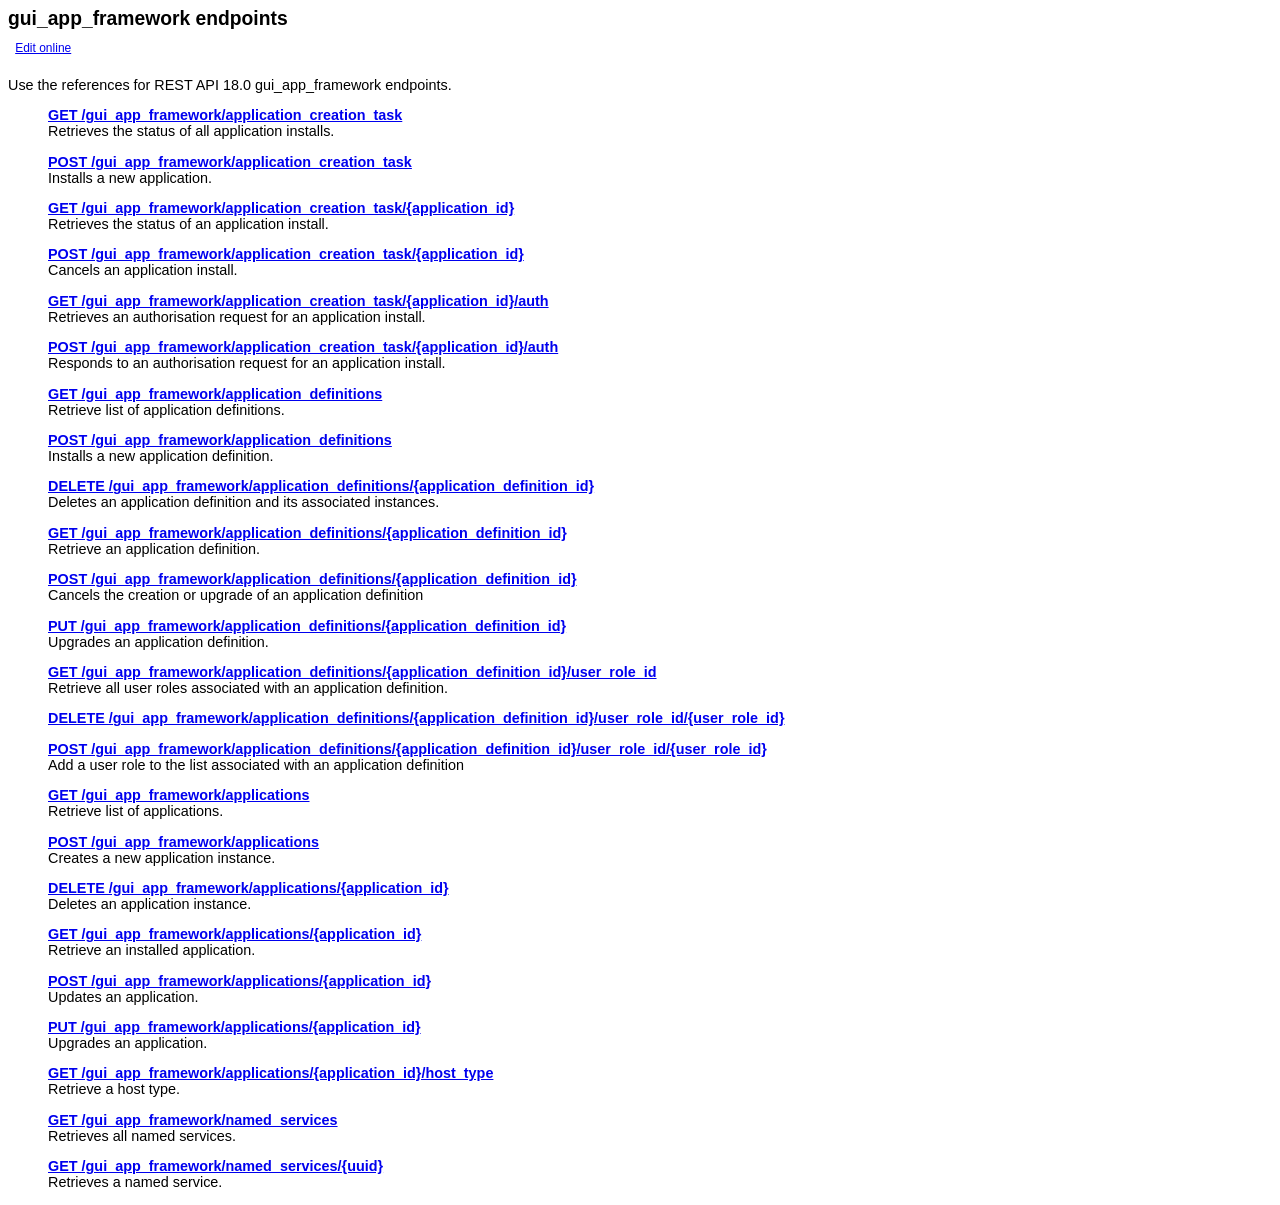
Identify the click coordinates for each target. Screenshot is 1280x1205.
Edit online (43, 48)
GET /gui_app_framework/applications (179, 795)
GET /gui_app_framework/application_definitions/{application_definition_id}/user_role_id (352, 672)
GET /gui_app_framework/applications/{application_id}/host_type (270, 1073)
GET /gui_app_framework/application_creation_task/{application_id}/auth (298, 301)
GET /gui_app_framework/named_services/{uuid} (215, 1166)
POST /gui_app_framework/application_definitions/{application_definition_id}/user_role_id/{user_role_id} (407, 749)
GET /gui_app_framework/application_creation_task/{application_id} (281, 208)
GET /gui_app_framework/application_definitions (215, 394)
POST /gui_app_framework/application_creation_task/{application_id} (286, 254)
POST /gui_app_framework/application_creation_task (230, 162)
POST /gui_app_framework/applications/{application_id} (239, 981)
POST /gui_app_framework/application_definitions (220, 440)
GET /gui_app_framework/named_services (193, 1120)
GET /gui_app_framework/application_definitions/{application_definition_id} (307, 533)
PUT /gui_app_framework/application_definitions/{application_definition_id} (307, 626)
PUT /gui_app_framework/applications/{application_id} (234, 1027)
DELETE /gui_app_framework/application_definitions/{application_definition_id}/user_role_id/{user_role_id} (416, 718)
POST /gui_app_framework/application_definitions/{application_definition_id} (312, 579)
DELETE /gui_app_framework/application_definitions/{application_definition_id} (321, 486)
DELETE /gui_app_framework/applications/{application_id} (248, 888)
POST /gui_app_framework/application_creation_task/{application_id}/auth (303, 347)
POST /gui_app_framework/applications (183, 842)
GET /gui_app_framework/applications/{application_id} (234, 934)
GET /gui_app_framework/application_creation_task (225, 115)
